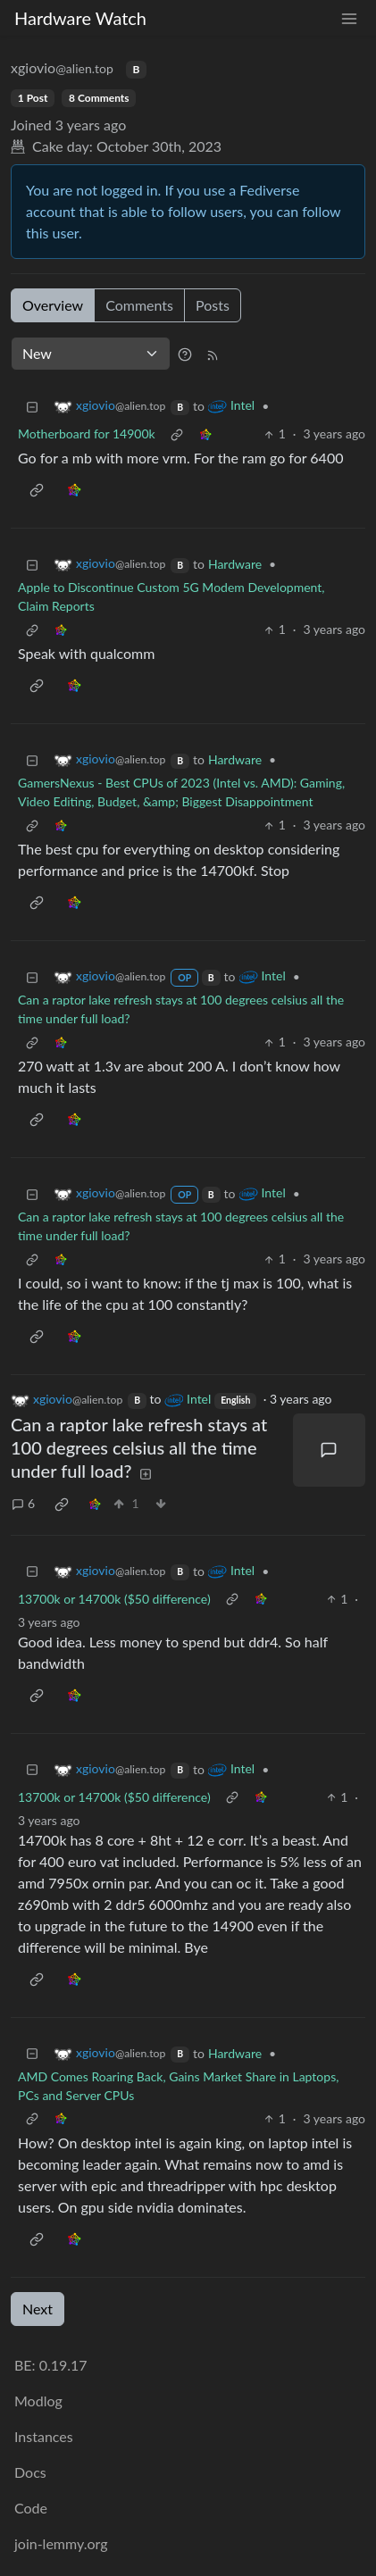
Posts (213, 304)
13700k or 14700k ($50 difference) (114, 1598)
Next (37, 2308)
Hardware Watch (80, 18)
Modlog (38, 2400)
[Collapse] (32, 406)
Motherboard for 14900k (86, 433)
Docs (30, 2471)
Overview (52, 304)
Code (30, 2507)
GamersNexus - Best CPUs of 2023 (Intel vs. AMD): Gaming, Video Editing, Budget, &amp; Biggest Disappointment (181, 792)
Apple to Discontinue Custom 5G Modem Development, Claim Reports (171, 596)
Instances (43, 2436)
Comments (139, 304)
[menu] (349, 18)
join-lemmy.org (60, 2543)
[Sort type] (91, 354)
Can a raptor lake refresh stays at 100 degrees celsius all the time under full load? (181, 1009)
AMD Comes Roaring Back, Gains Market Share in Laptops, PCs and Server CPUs (178, 2086)
